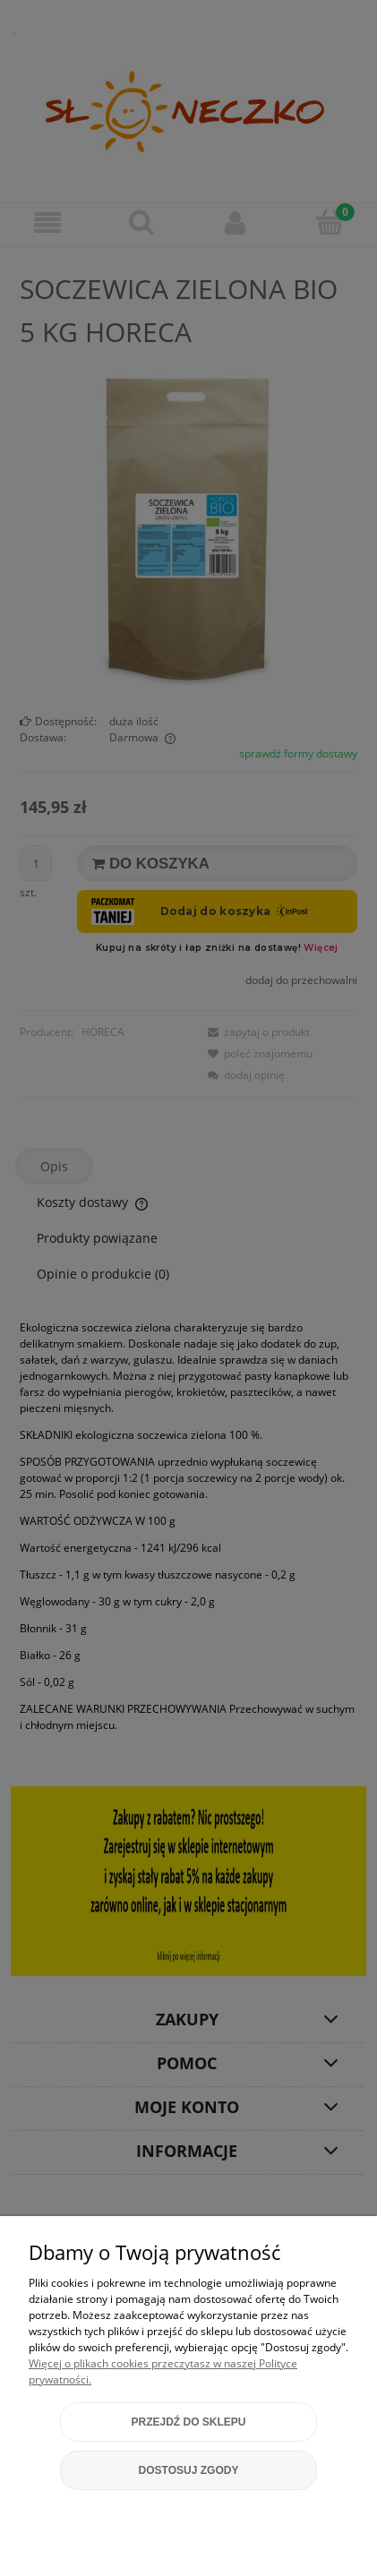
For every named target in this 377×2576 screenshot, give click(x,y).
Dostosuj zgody (189, 2470)
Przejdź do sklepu (188, 2422)
